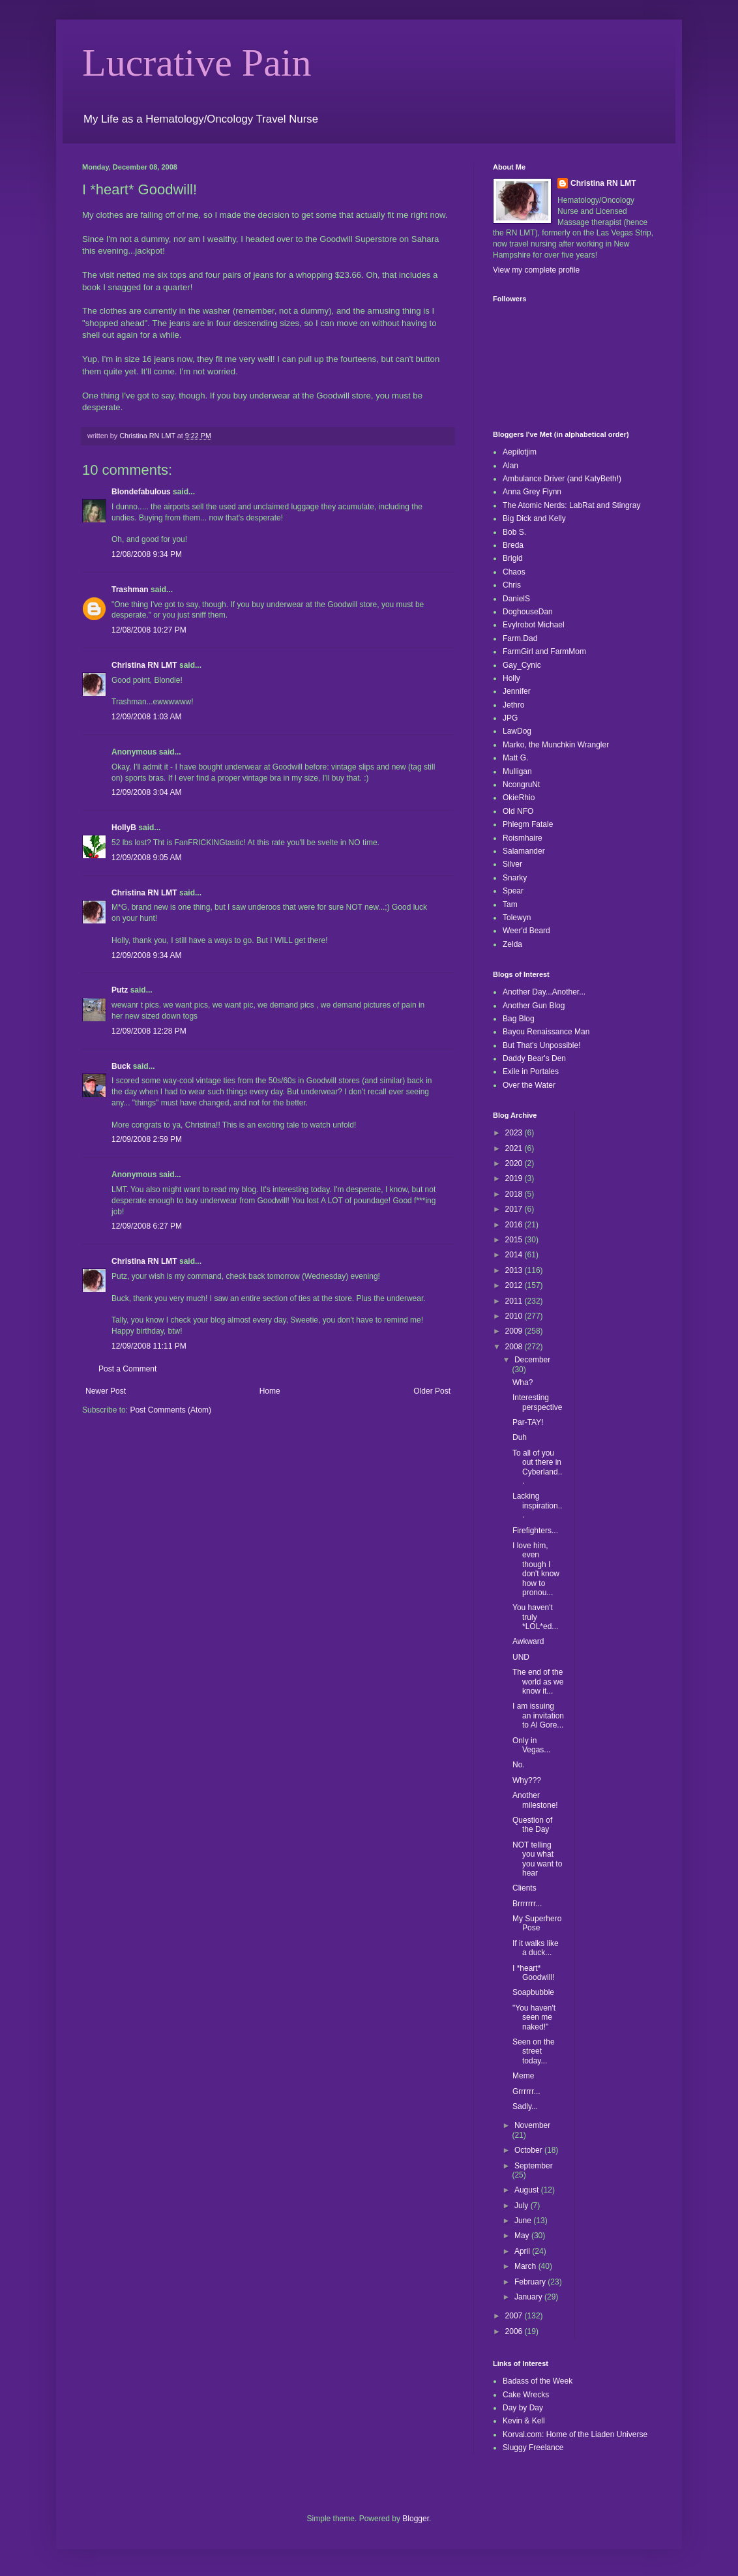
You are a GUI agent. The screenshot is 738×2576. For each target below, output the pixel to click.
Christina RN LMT (144, 665)
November (532, 2125)
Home (269, 1391)
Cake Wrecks (526, 2394)
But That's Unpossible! (541, 1045)
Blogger (415, 2518)
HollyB (123, 827)
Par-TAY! (528, 1422)
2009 (515, 1331)
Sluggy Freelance (533, 2447)
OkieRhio (519, 797)
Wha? (522, 1382)
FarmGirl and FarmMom (544, 651)
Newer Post (105, 1391)
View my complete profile (536, 270)
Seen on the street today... (533, 2051)
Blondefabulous (141, 491)
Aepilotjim (520, 452)
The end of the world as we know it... (537, 1682)
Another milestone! (535, 1800)
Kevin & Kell (524, 2420)
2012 (515, 1285)
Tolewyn (517, 917)
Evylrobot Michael (534, 624)
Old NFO (518, 811)
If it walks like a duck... (535, 1948)
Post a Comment (127, 1368)
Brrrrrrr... (527, 1903)
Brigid (513, 558)
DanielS (516, 598)
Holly (511, 678)
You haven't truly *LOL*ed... (535, 1617)
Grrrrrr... (526, 2091)
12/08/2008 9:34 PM (146, 554)
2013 (515, 1270)
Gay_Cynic (522, 665)
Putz (119, 990)
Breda (513, 545)
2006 (515, 2331)
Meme (523, 2075)
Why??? (526, 1780)
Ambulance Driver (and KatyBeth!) (562, 478)
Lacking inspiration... (537, 1505)
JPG (510, 718)
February (531, 2281)
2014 (515, 1254)
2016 (515, 1224)
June (523, 2220)
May (522, 2235)
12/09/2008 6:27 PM (146, 1226)
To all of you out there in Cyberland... (537, 1467)
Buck (120, 1066)
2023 (515, 1132)
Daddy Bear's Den (534, 1058)
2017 (515, 1209)
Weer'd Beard (526, 930)
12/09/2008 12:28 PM (148, 1031)
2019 (515, 1178)
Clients (524, 1888)
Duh (519, 1437)
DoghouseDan (528, 611)
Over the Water (529, 1085)
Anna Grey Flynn (532, 491)
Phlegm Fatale (528, 824)
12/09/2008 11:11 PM (148, 1346)
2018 (515, 1194)
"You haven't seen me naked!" (533, 2017)
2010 (515, 1316)
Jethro (513, 705)
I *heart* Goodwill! (533, 1973)
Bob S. (514, 532)
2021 (515, 1148)
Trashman (130, 589)
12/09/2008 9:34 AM (146, 955)
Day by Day (523, 2407)
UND (520, 1657)
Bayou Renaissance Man (546, 1031)
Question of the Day (532, 1825)
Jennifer (517, 691)
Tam (510, 904)
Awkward (528, 1641)
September (533, 2165)
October (529, 2150)
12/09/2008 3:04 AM (146, 792)
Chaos (514, 572)
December (532, 1359)
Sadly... (525, 2106)
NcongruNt (521, 784)
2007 (515, 2315)
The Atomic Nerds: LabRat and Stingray (571, 505)
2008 (515, 1346)
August (527, 2189)
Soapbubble (533, 1992)
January (529, 2296)
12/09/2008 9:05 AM (146, 857)
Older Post (431, 1391)
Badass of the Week (537, 2381)
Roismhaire (522, 838)
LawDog (517, 731)
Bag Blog (519, 1018)
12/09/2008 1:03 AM (146, 716)
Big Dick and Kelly (534, 518)
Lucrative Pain (197, 62)
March (526, 2266)
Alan (510, 465)
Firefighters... (535, 1530)
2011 (515, 1301)
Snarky (515, 877)
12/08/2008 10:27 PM (148, 630)
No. (518, 1764)
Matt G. (515, 757)
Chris (512, 585)
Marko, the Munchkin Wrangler (556, 744)
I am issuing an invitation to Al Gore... (538, 1715)
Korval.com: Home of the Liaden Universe (575, 2434)
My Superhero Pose (536, 1923)
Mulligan (517, 771)
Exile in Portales (531, 1071)
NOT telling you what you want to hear (537, 1859)
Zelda (512, 944)
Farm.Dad (520, 638)
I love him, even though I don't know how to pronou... (535, 1569)
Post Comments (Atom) (170, 1410)
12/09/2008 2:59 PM (146, 1139)
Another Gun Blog (534, 1005)
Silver (512, 864)
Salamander (524, 851)
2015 (515, 1239)
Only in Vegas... (531, 1745)
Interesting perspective (537, 1402)
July (522, 2205)
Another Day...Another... (544, 991)
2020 (515, 1163)
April (523, 2251)
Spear (513, 890)
